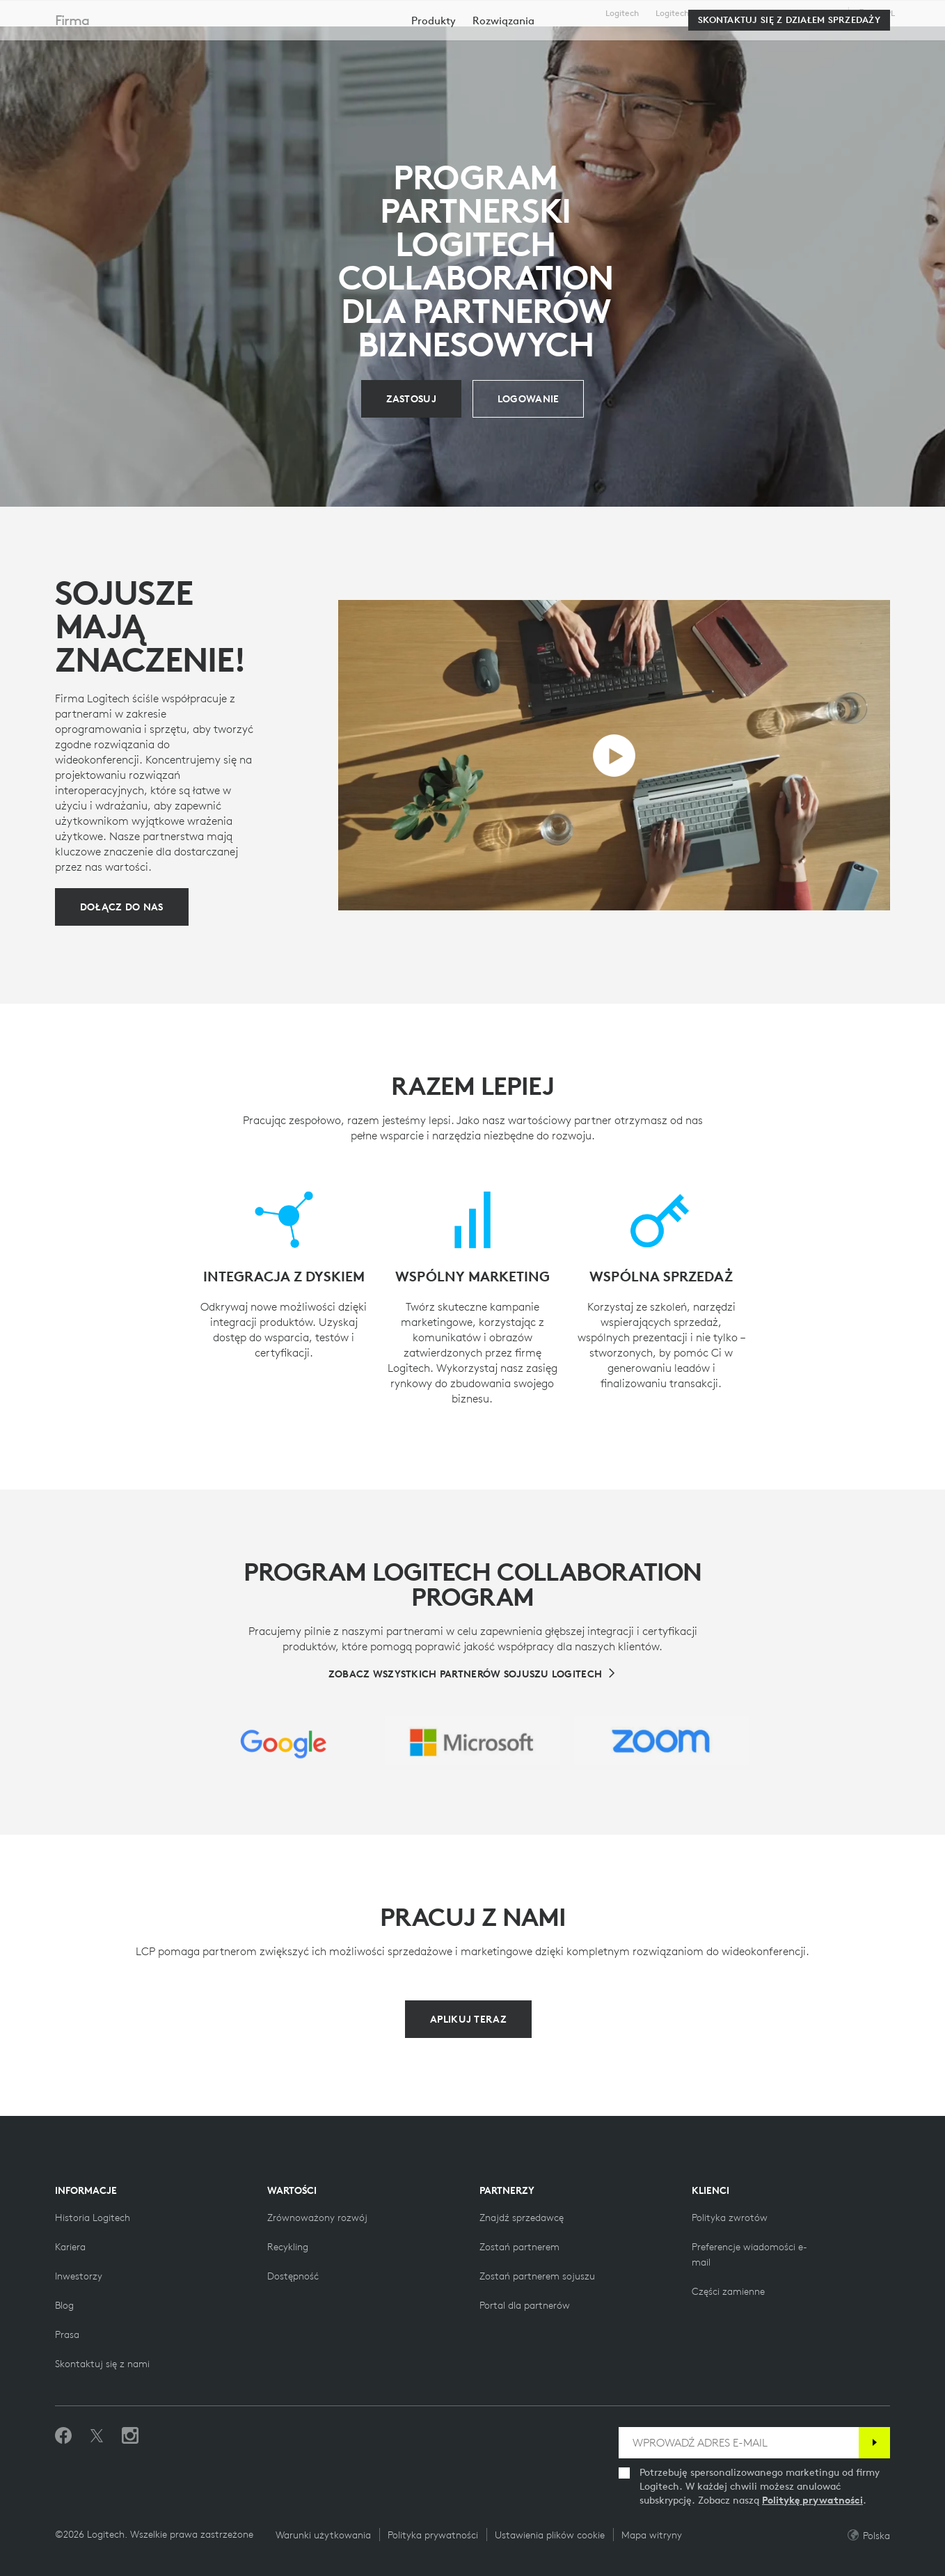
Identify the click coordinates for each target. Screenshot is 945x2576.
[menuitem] (433, 85)
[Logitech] (118, 43)
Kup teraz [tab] (233, 44)
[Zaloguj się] (528, 399)
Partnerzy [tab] (496, 44)
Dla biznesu (736, 13)
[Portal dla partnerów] (524, 2305)
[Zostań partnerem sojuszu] (537, 2276)
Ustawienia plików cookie (550, 2535)
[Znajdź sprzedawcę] (521, 2217)
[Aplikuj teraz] (468, 2019)
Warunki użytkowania (323, 2535)
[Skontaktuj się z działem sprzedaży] (789, 84)
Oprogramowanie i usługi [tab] (364, 44)
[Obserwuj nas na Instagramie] (130, 2436)
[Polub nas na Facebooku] (63, 2436)
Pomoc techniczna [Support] (805, 13)
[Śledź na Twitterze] (96, 2436)
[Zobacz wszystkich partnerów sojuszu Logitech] (472, 1674)
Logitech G (676, 13)
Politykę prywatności (812, 2500)
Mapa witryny (651, 2535)
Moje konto (845, 45)
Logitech (622, 13)
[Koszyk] (884, 45)
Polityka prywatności (433, 2535)
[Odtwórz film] (614, 755)
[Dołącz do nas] (122, 907)
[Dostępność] (293, 2276)
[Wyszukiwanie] (773, 45)
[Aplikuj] (411, 399)
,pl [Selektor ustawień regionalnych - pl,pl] (884, 13)
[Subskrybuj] (874, 2442)
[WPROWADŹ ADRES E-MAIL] (739, 2442)
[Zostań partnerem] (519, 2247)
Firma (72, 84)
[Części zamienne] (728, 2291)
